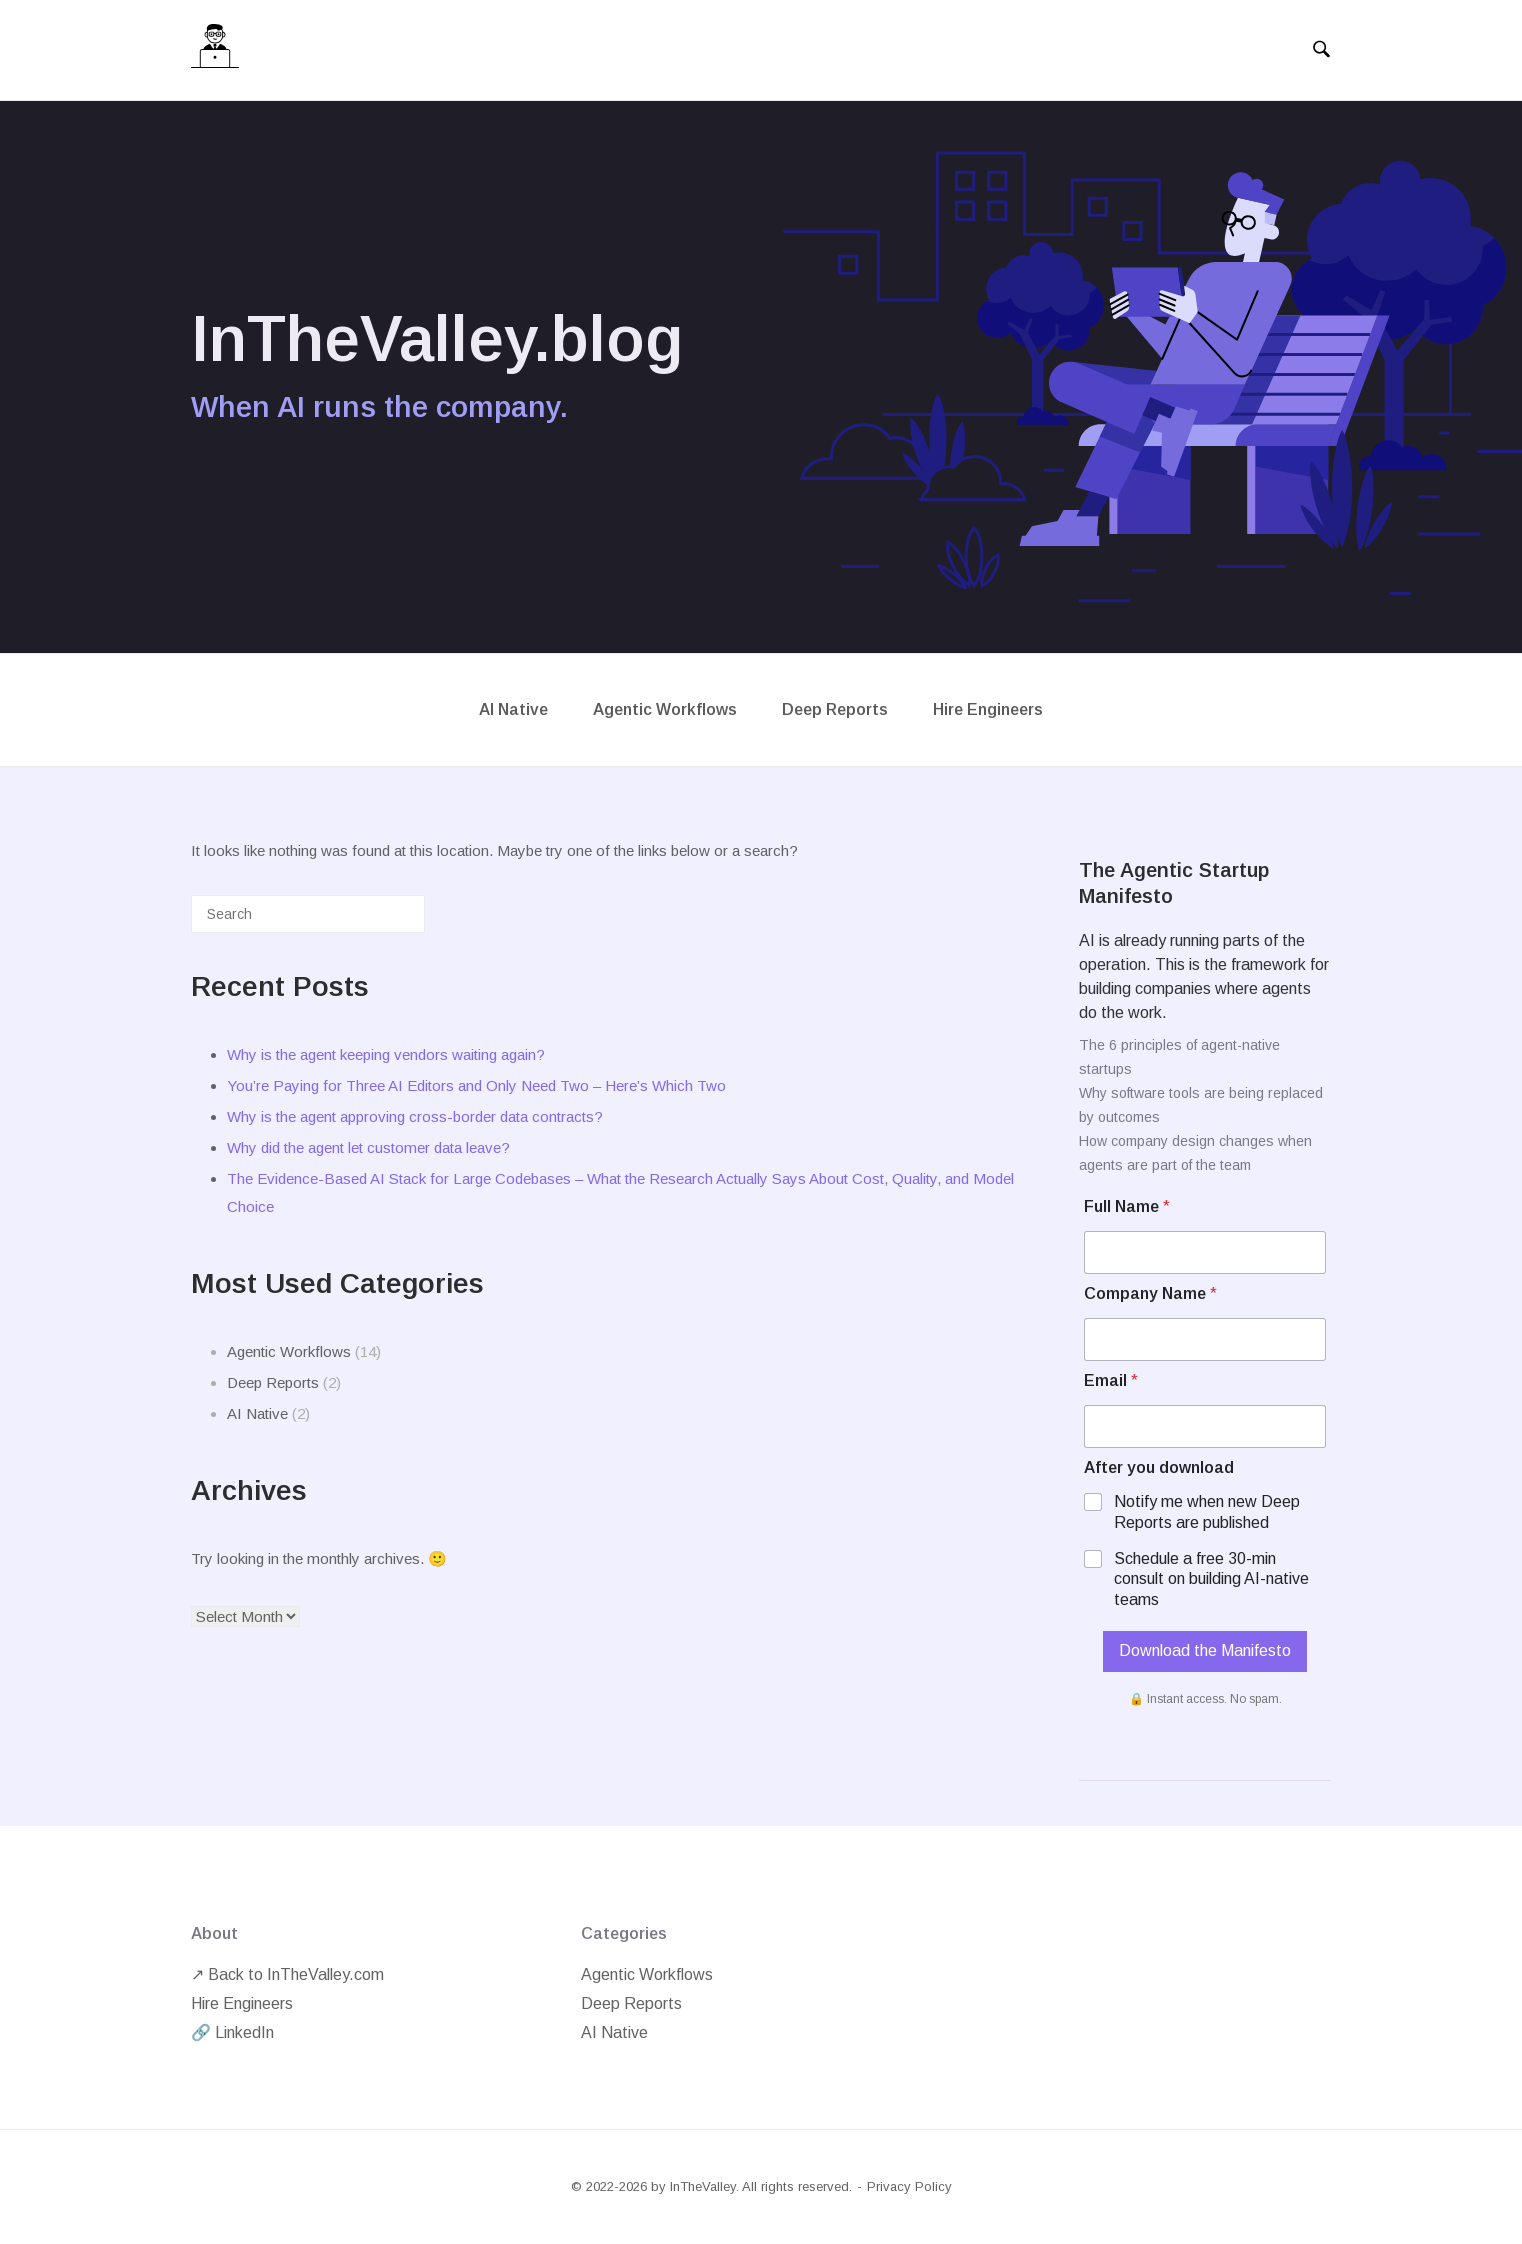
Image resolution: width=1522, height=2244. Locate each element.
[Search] (380, 921)
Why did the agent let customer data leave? (368, 1147)
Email (1111, 1380)
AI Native (513, 709)
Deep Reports (835, 709)
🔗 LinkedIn (232, 2032)
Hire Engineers (988, 709)
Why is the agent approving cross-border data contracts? (415, 1116)
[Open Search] (1321, 50)
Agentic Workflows (665, 709)
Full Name (1127, 1206)
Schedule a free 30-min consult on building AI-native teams (1211, 1579)
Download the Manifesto (1205, 1650)
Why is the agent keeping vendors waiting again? (386, 1054)
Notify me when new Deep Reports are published (1207, 1512)
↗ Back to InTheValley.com (287, 1974)
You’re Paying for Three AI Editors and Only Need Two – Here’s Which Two (476, 1085)
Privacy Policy (909, 2186)
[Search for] (308, 914)
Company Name (1150, 1293)
